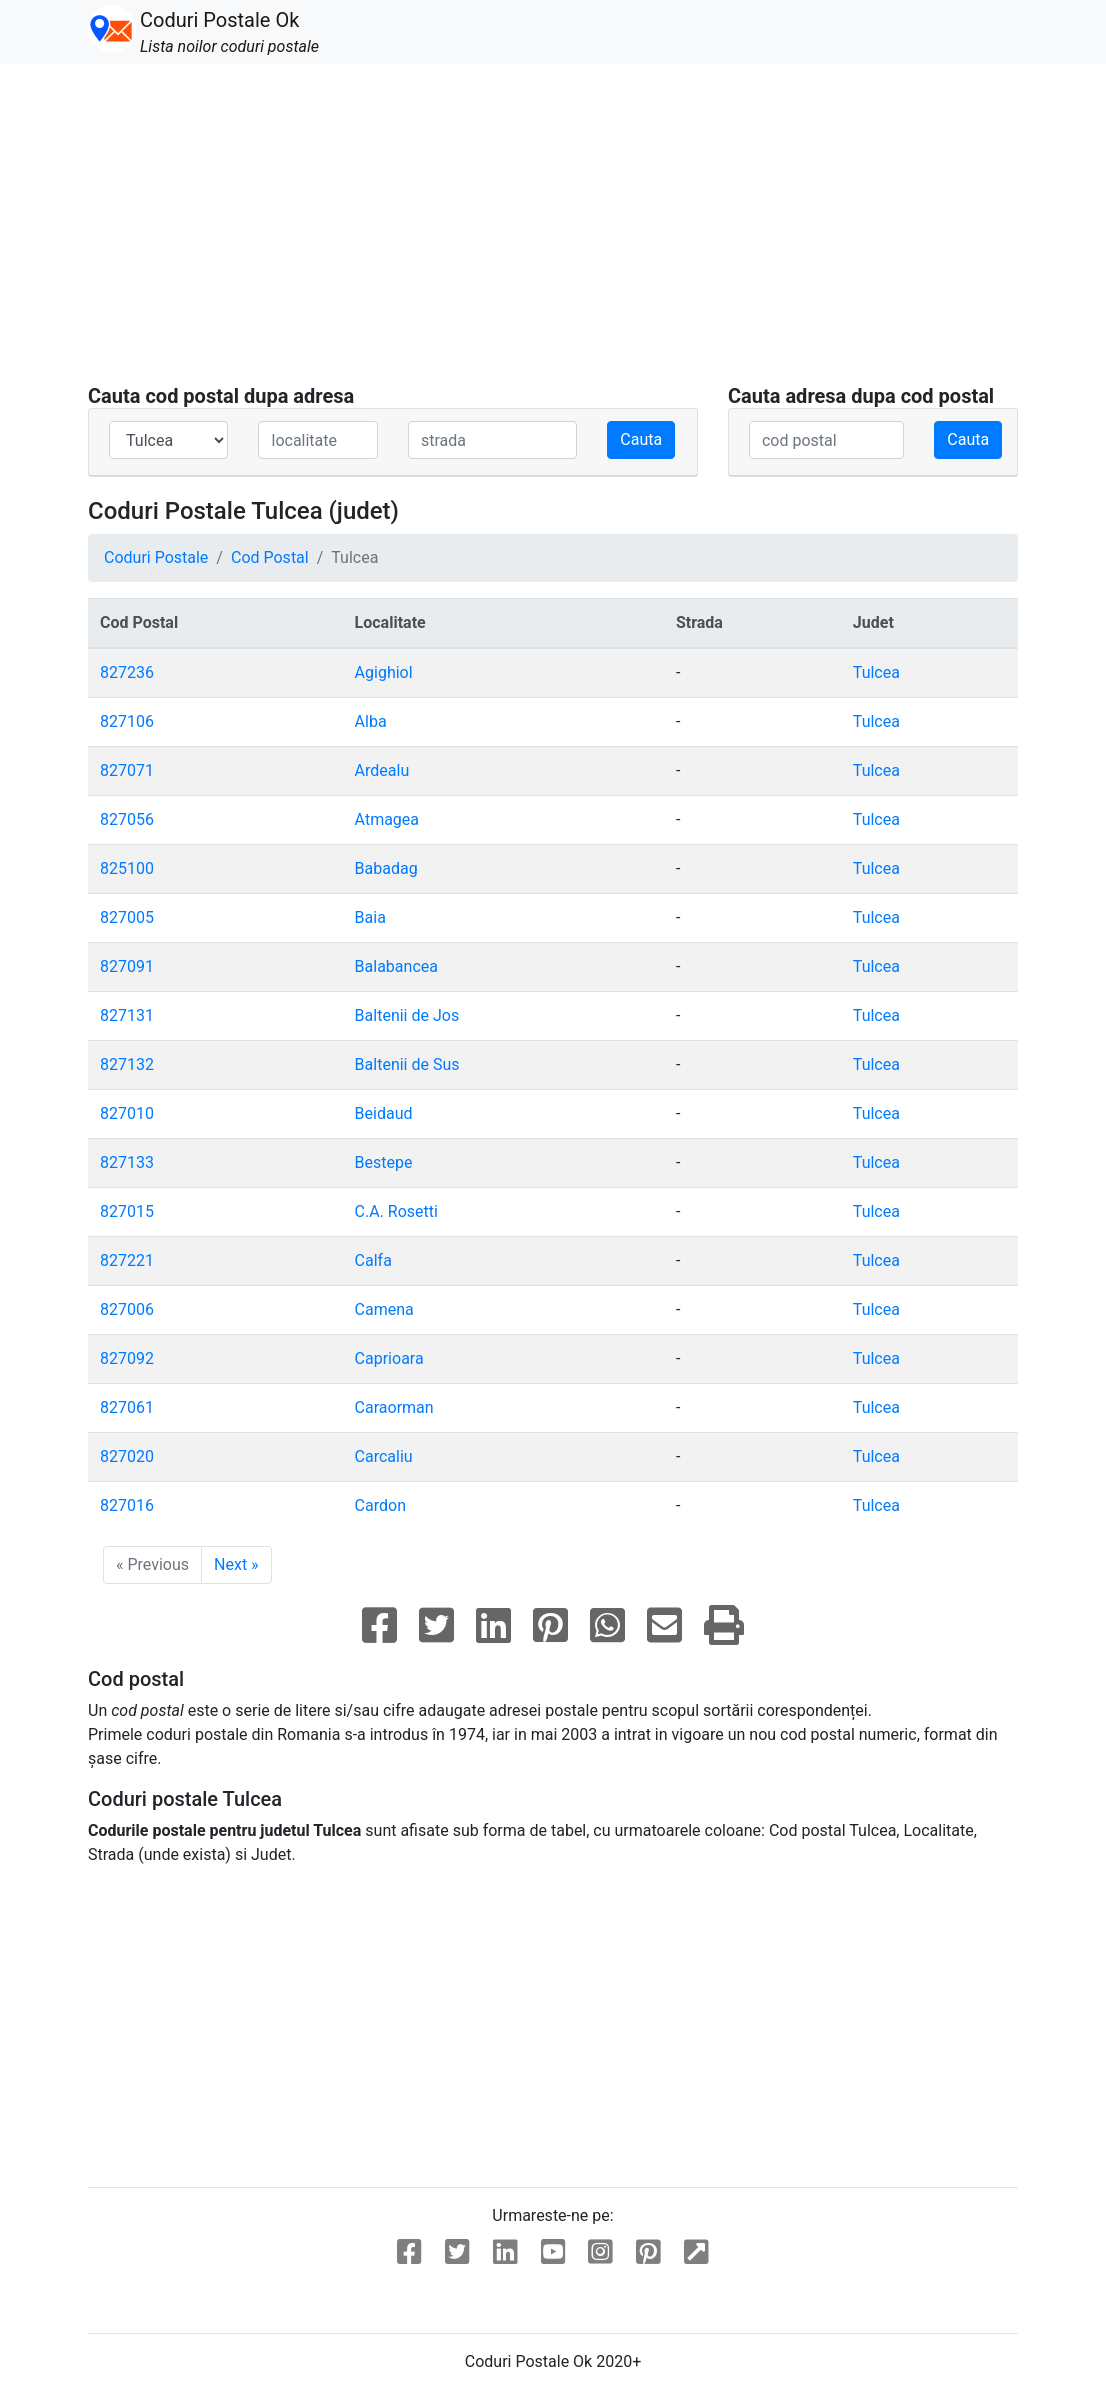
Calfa (373, 1260)
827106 (127, 721)
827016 (127, 1505)
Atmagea (387, 819)
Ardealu (382, 770)
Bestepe (384, 1162)
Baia (370, 917)
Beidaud (384, 1113)
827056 (127, 819)
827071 (127, 770)
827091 (127, 966)
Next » (236, 1564)
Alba (371, 721)
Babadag (386, 868)
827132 (127, 1064)
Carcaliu (384, 1456)
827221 (127, 1260)
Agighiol (384, 672)
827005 (127, 917)
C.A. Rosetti (396, 1211)
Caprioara (389, 1358)
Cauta (641, 439)
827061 (127, 1407)
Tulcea (876, 672)
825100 (127, 868)
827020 (127, 1456)
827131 (127, 1015)
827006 (127, 1309)
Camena (384, 1309)
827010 (127, 1113)
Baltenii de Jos (407, 1015)
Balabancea (396, 966)
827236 (127, 672)
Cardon (380, 1505)
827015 (127, 1211)
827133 (127, 1162)
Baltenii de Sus (407, 1064)
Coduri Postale (156, 557)
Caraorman (394, 1407)
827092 (127, 1358)
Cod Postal (270, 557)
